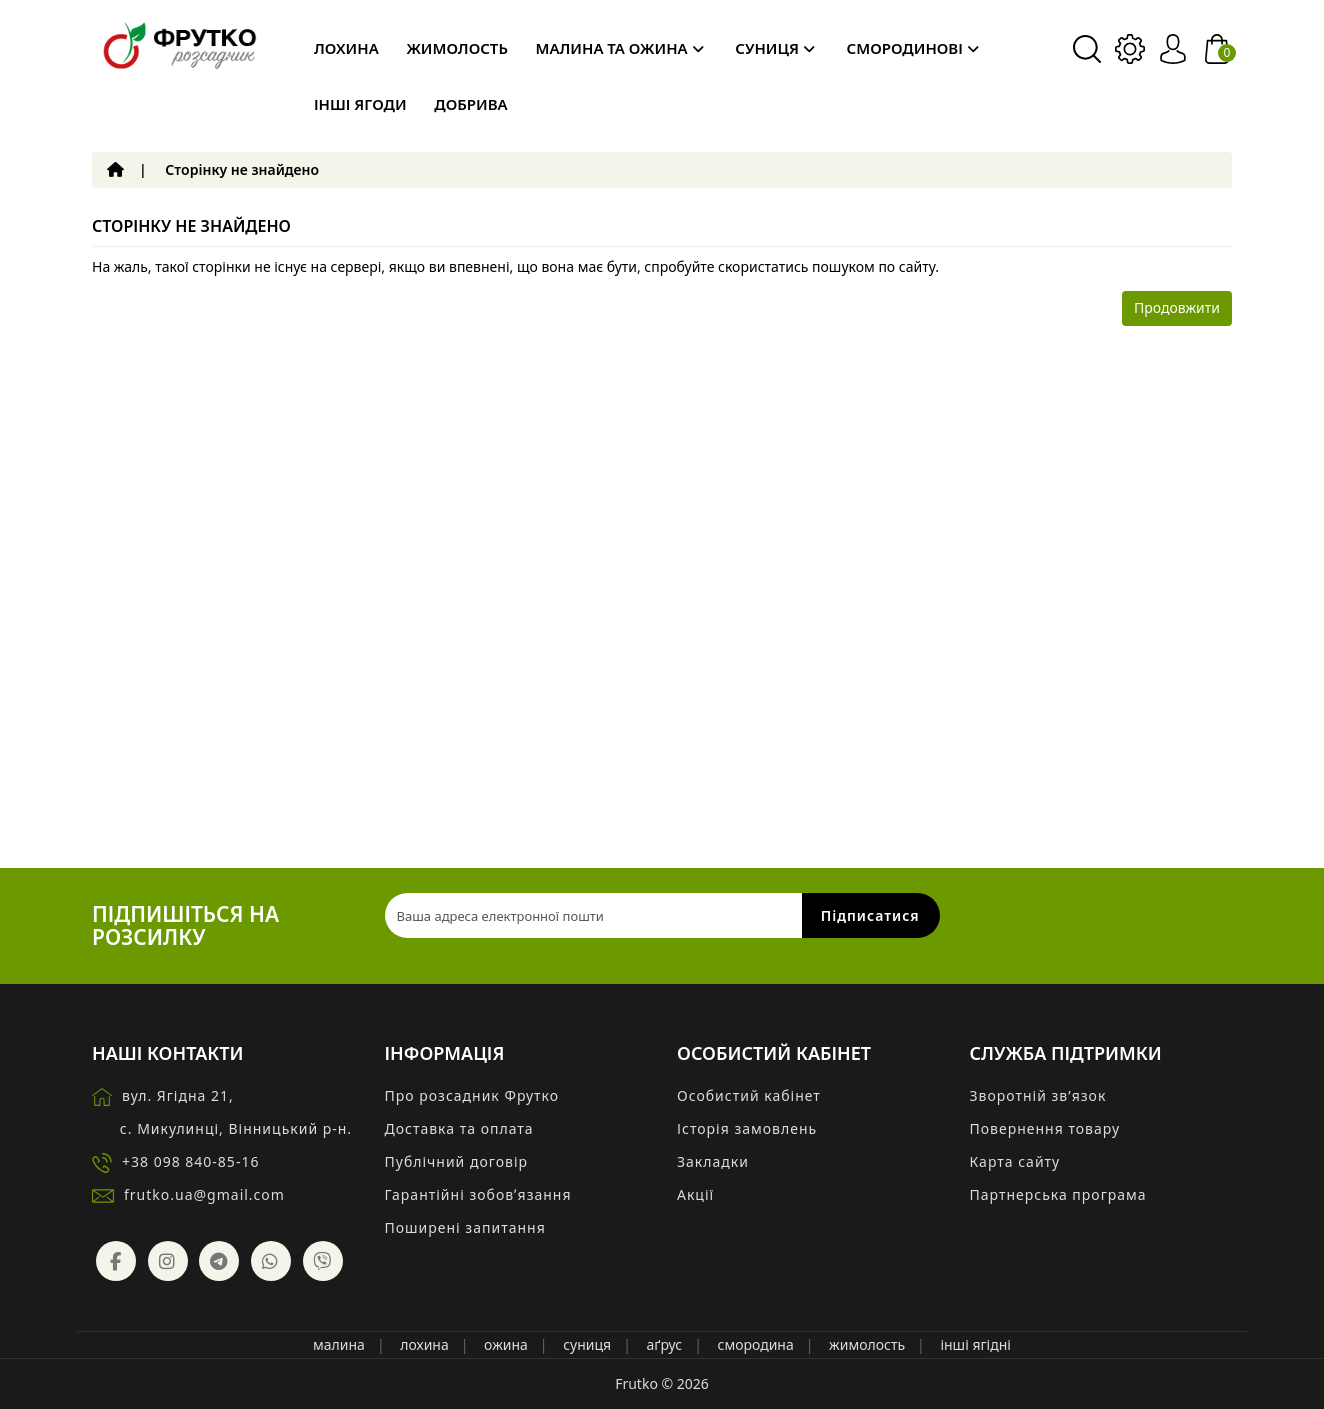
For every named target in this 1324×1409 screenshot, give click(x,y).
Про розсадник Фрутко (472, 1095)
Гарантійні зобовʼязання (478, 1194)
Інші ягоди (360, 104)
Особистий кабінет (749, 1095)
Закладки (713, 1161)
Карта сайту (1015, 1161)
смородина (755, 1344)
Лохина (346, 48)
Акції (695, 1194)
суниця (587, 1344)
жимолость (867, 1344)
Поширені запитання (465, 1227)
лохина (424, 1344)
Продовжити (1177, 307)
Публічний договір (457, 1161)
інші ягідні (975, 1344)
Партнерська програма (1058, 1194)
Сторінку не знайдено (242, 169)
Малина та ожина (620, 48)
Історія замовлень (747, 1128)
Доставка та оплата (459, 1128)
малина (339, 1344)
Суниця (775, 48)
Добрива (470, 104)
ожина (506, 1344)
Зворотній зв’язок (1038, 1095)
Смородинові (913, 48)
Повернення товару (1045, 1128)
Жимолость (456, 48)
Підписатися (870, 915)
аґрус (665, 1344)
